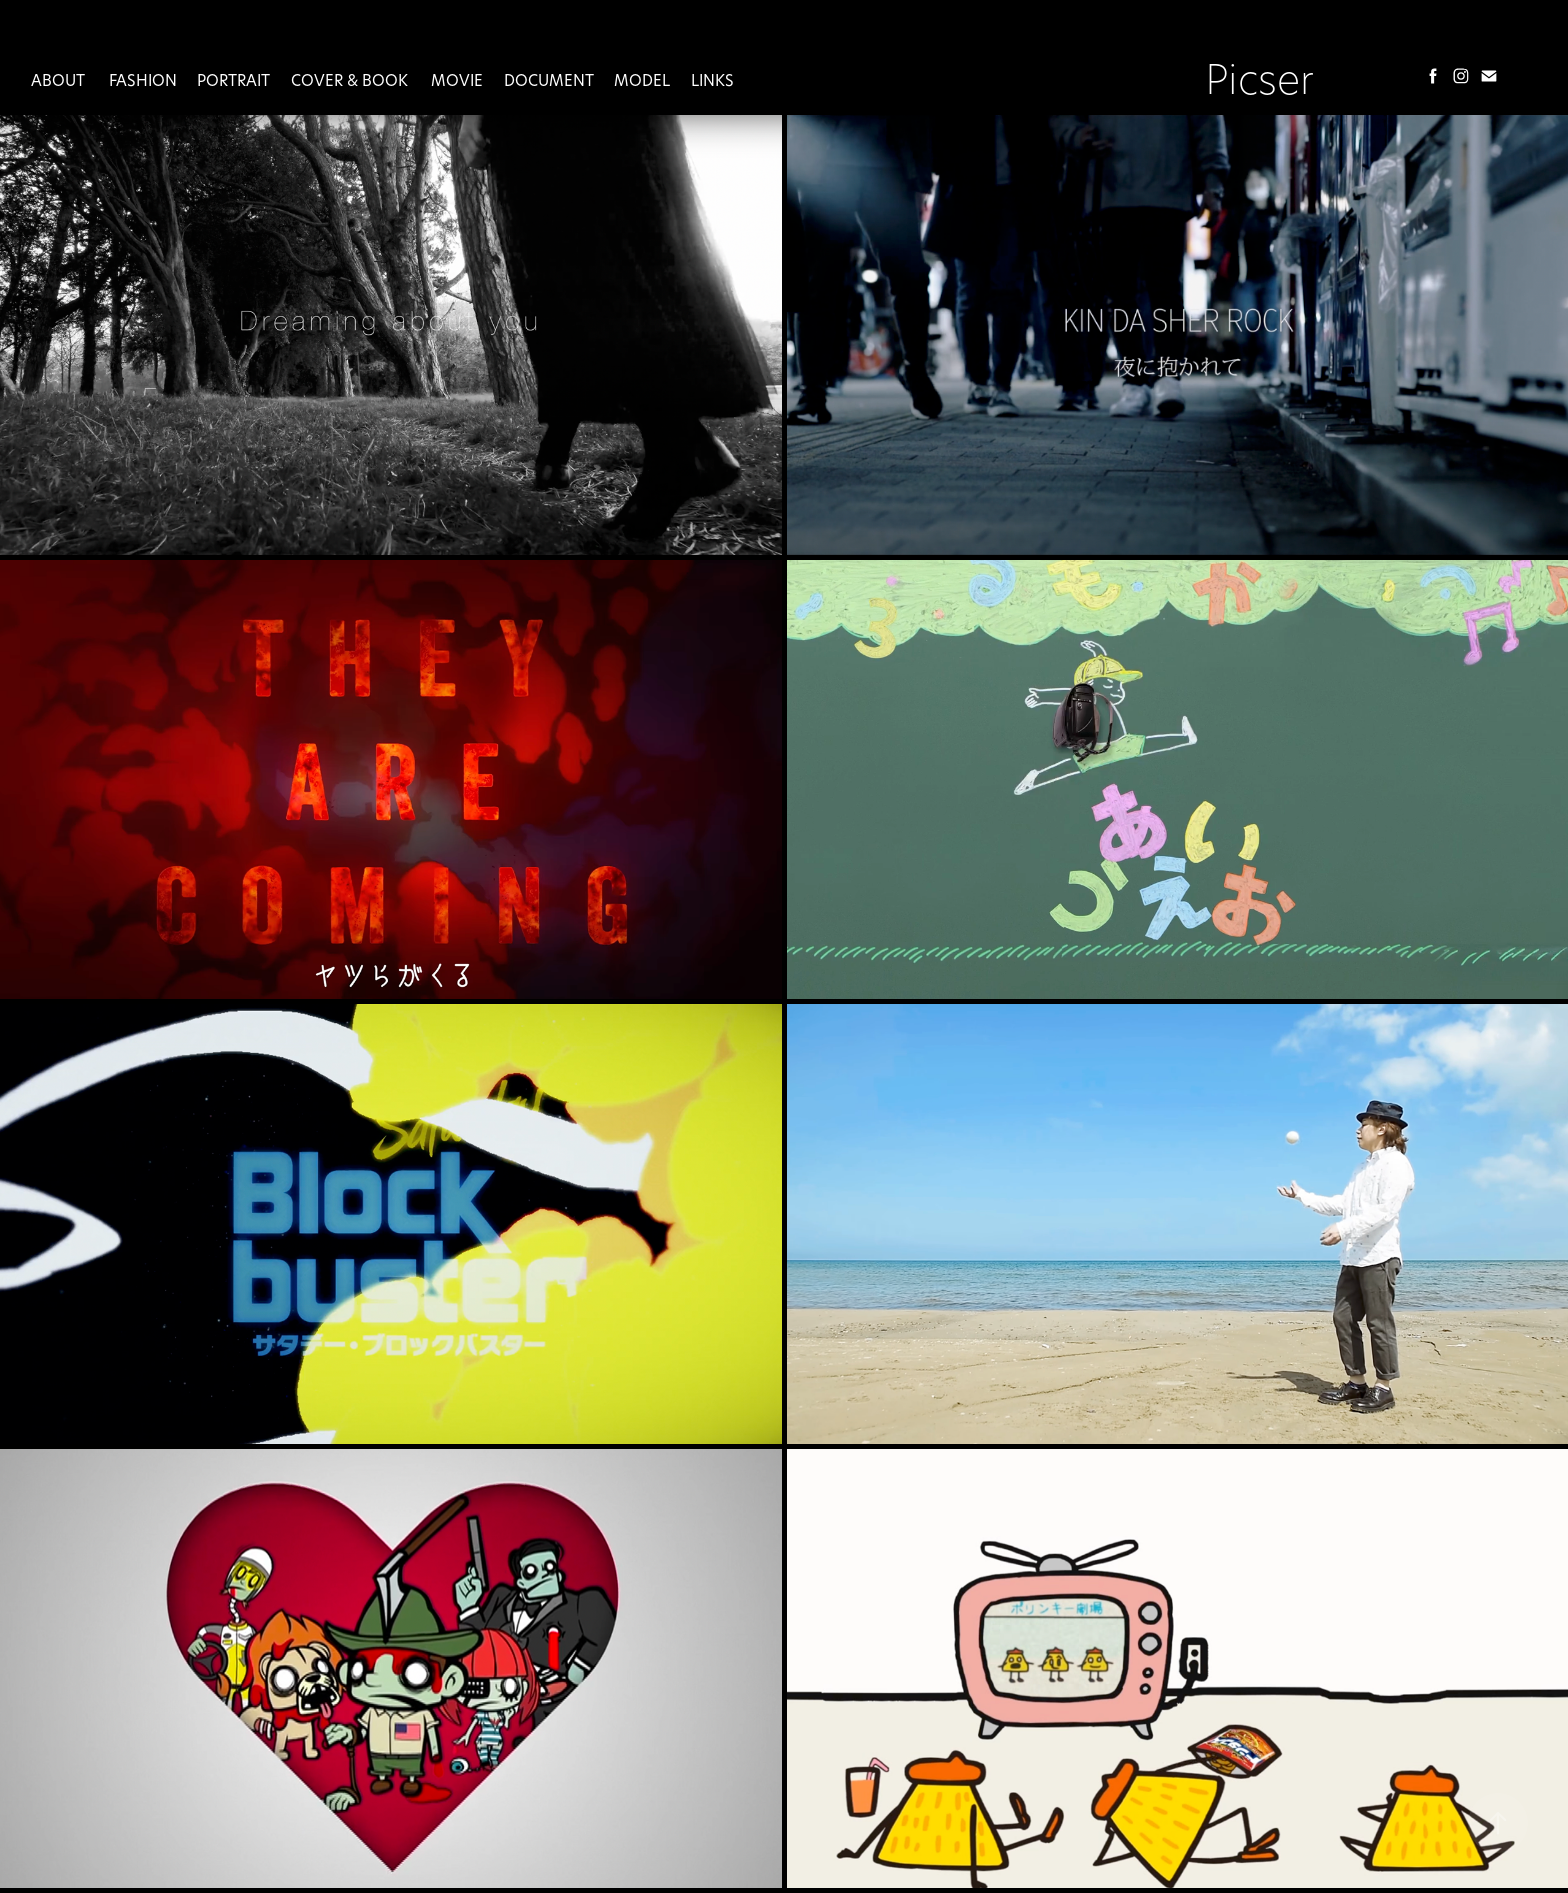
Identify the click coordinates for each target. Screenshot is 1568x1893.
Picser (1259, 78)
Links (712, 80)
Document (549, 80)
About (58, 80)
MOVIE (457, 80)
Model (642, 80)
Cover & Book (349, 80)
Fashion (143, 80)
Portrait (233, 80)
